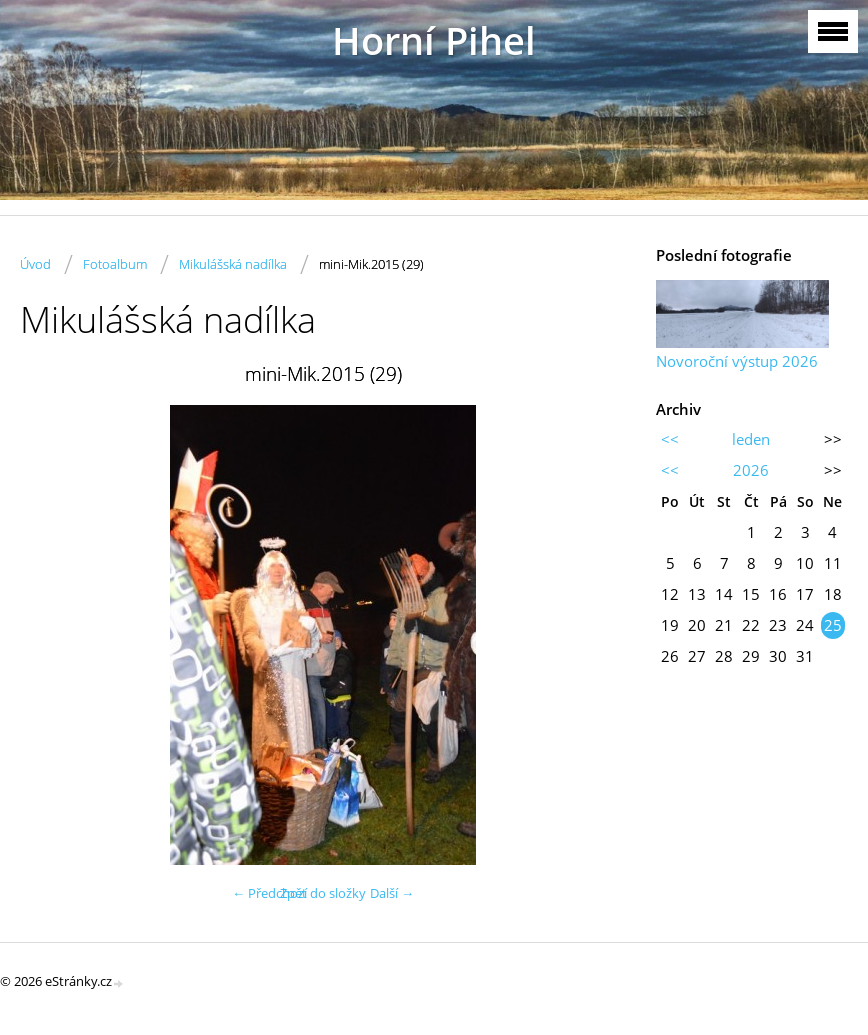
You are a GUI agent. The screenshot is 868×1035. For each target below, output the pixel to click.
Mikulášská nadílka (233, 264)
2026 (751, 470)
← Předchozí (269, 893)
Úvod (35, 264)
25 (833, 625)
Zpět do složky (323, 893)
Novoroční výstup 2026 (737, 361)
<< (670, 439)
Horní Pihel (434, 40)
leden (751, 439)
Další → (392, 893)
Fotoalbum (115, 264)
